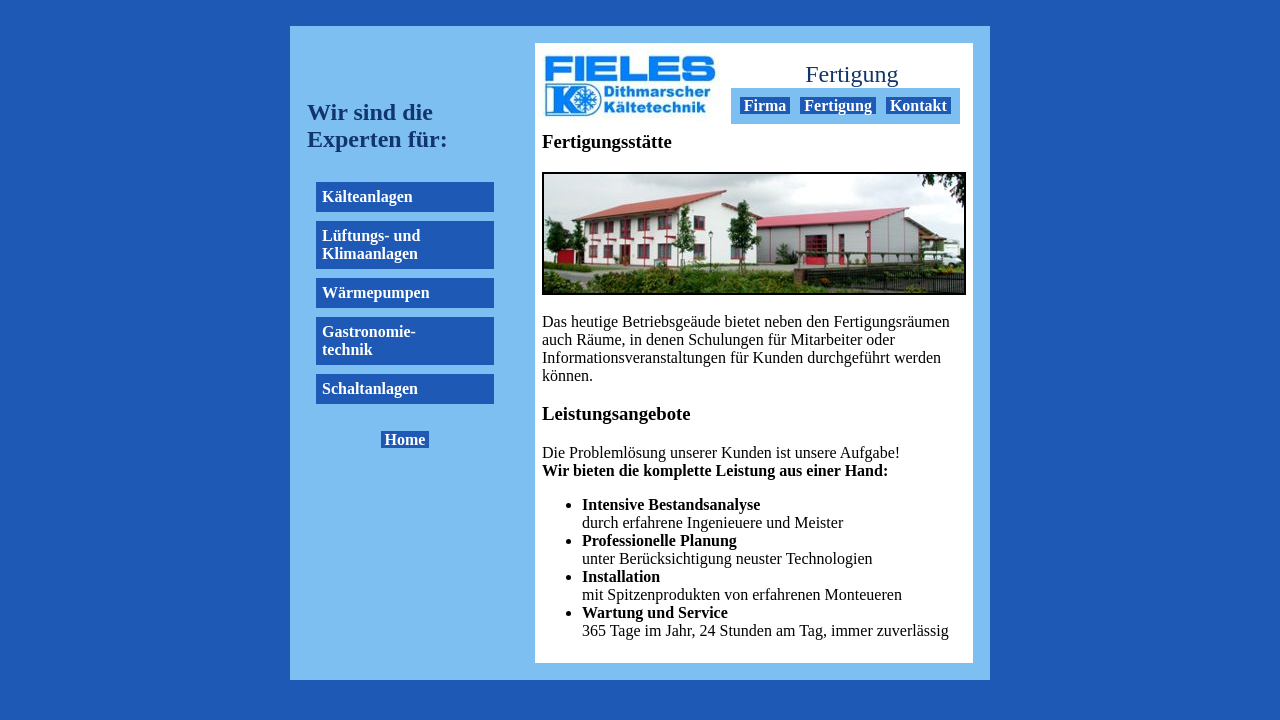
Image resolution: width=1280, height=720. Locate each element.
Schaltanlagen (370, 388)
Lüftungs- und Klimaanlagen (371, 244)
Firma (765, 105)
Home (405, 439)
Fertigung (838, 105)
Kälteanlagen (367, 196)
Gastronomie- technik (369, 340)
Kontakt (918, 105)
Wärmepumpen (376, 292)
